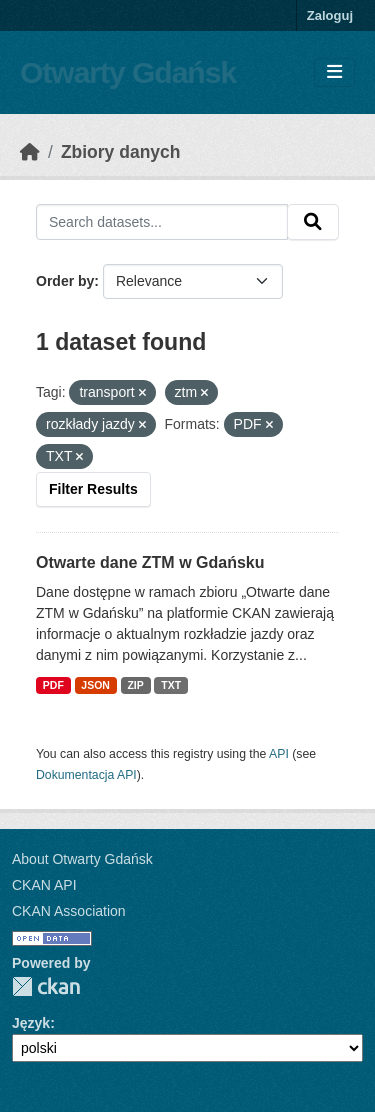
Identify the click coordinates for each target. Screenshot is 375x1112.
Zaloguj (330, 15)
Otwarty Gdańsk (128, 72)
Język (31, 1023)
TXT (171, 685)
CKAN (46, 986)
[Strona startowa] (30, 152)
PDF (53, 685)
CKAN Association (69, 911)
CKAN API (44, 885)
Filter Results (93, 489)
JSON (95, 685)
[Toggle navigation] (334, 72)
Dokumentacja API (86, 775)
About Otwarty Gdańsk (82, 859)
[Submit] (313, 222)
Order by (65, 281)
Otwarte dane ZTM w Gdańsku (150, 562)
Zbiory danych (121, 152)
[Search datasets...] (162, 222)
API (279, 754)
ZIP (135, 685)
